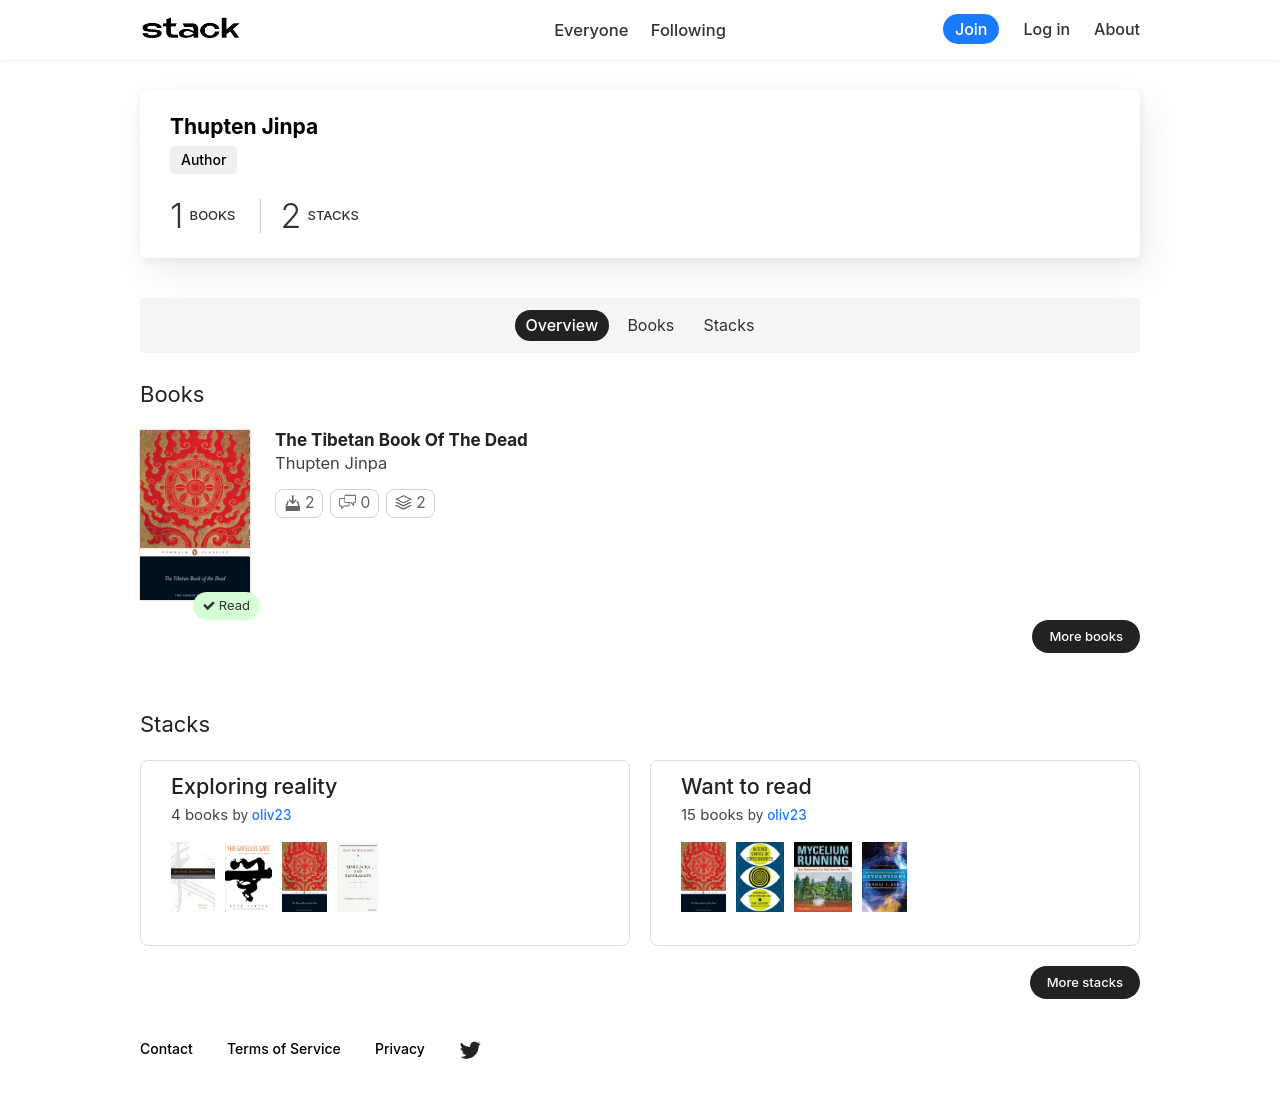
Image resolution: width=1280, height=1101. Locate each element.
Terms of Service (284, 1049)
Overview (562, 325)
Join (971, 29)
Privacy (400, 1049)
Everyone (591, 30)
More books (1086, 636)
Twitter (470, 1050)
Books (650, 325)
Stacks (729, 325)
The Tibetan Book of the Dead (401, 440)
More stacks (1085, 982)
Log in (1046, 29)
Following (688, 30)
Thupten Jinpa (331, 463)
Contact (166, 1049)
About (1117, 29)
